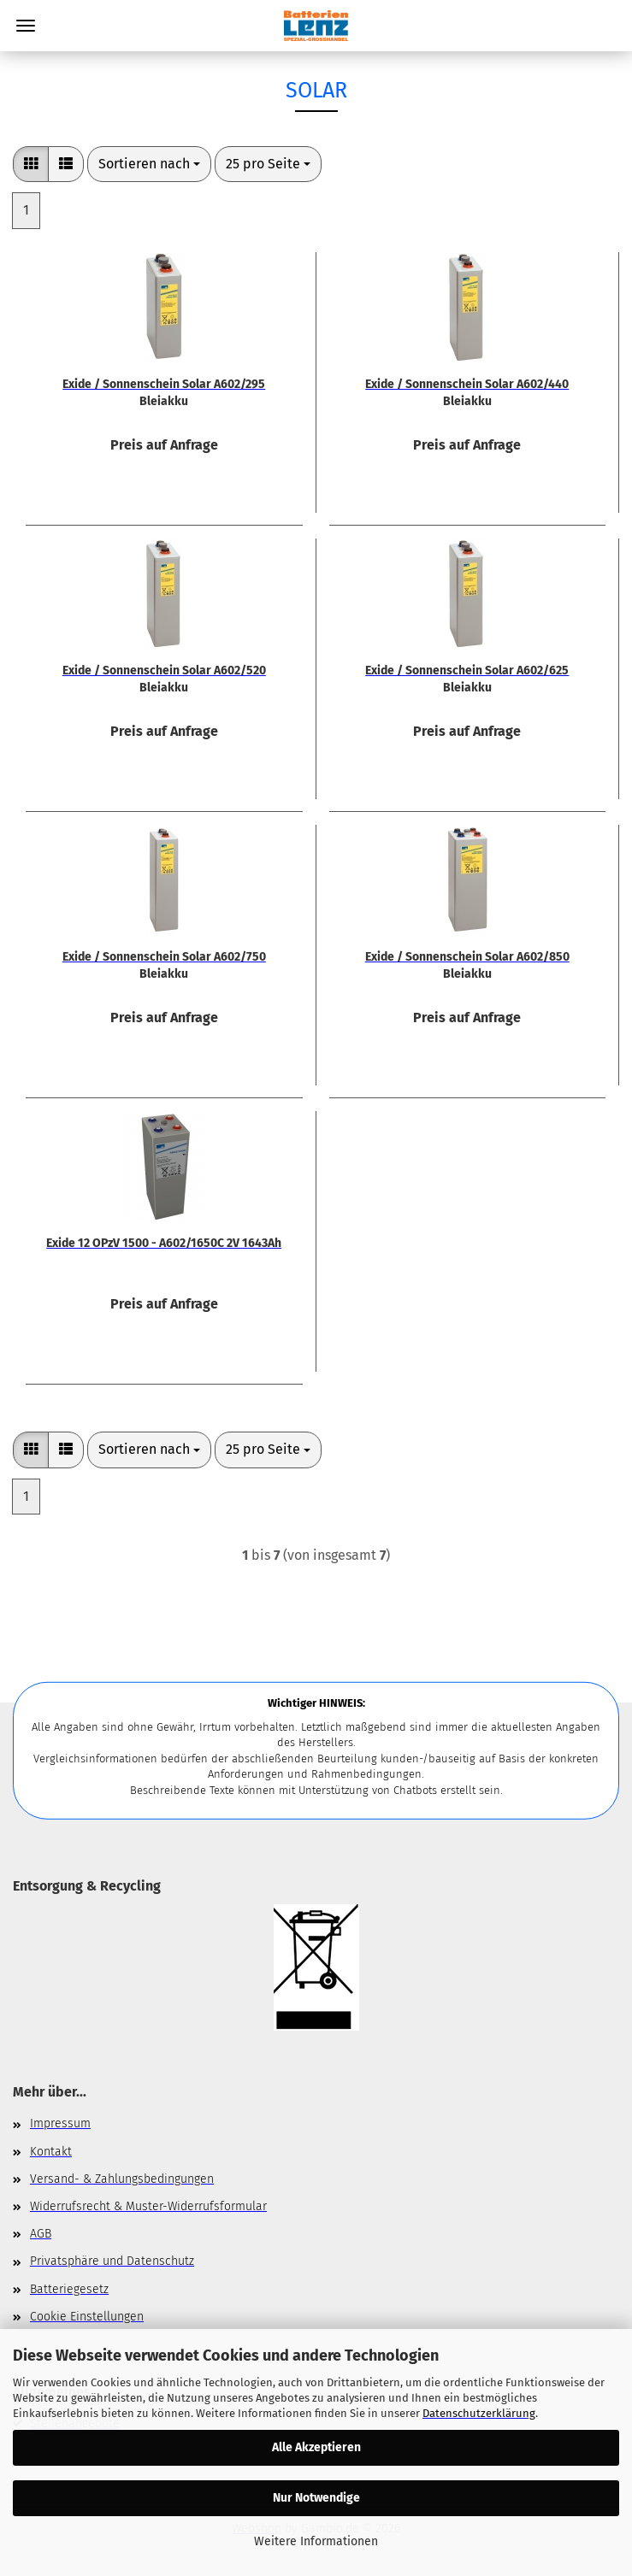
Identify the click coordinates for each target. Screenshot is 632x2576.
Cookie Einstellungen (87, 2316)
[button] (31, 164)
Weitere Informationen (316, 2541)
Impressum (60, 2123)
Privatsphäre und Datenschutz (112, 2261)
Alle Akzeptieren (316, 2447)
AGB (40, 2233)
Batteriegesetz (69, 2289)
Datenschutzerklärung (478, 2413)
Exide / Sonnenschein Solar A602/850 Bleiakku (467, 964)
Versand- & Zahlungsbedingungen (122, 2179)
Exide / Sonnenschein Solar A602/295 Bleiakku (163, 391)
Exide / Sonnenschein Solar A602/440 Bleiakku (467, 391)
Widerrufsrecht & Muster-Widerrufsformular (148, 2206)
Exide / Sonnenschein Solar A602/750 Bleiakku (164, 964)
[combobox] (149, 164)
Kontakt (51, 2151)
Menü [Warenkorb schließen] (25, 25)
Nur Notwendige (316, 2498)
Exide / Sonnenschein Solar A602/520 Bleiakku (164, 677)
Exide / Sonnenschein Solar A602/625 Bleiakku (467, 677)
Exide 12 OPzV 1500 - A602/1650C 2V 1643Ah (163, 1243)
